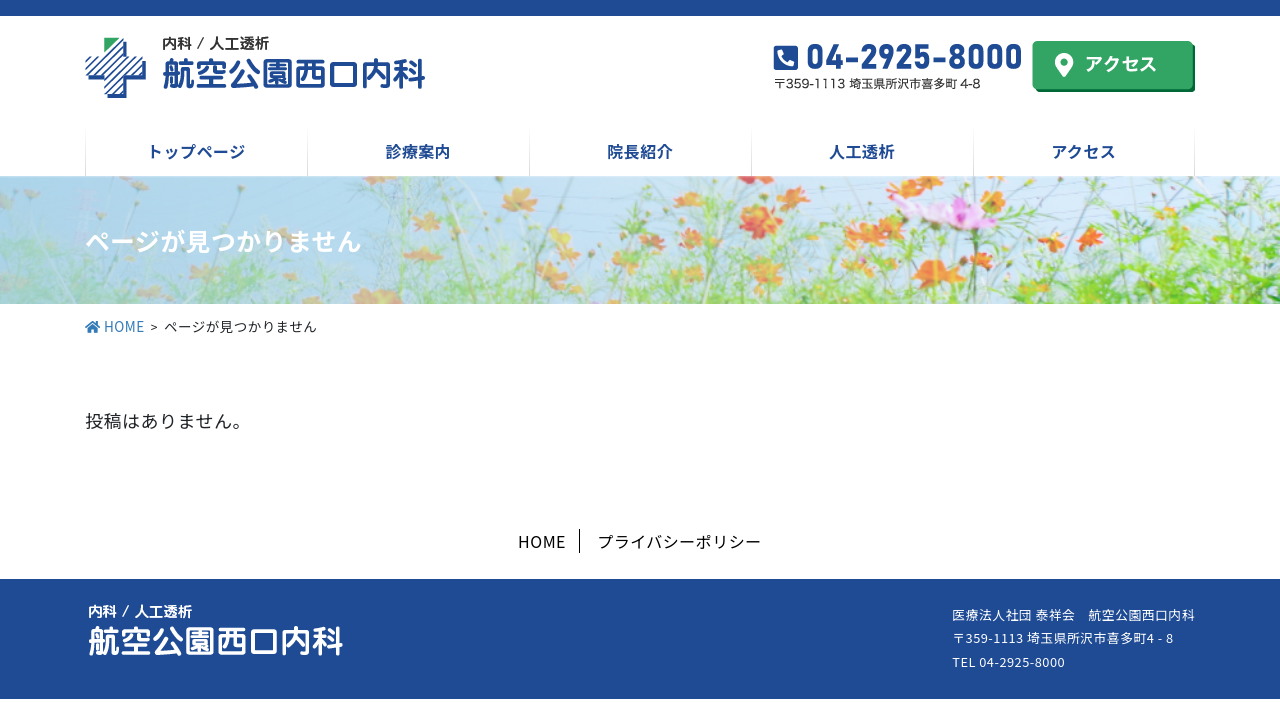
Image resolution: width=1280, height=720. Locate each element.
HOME (542, 541)
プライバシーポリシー (679, 541)
